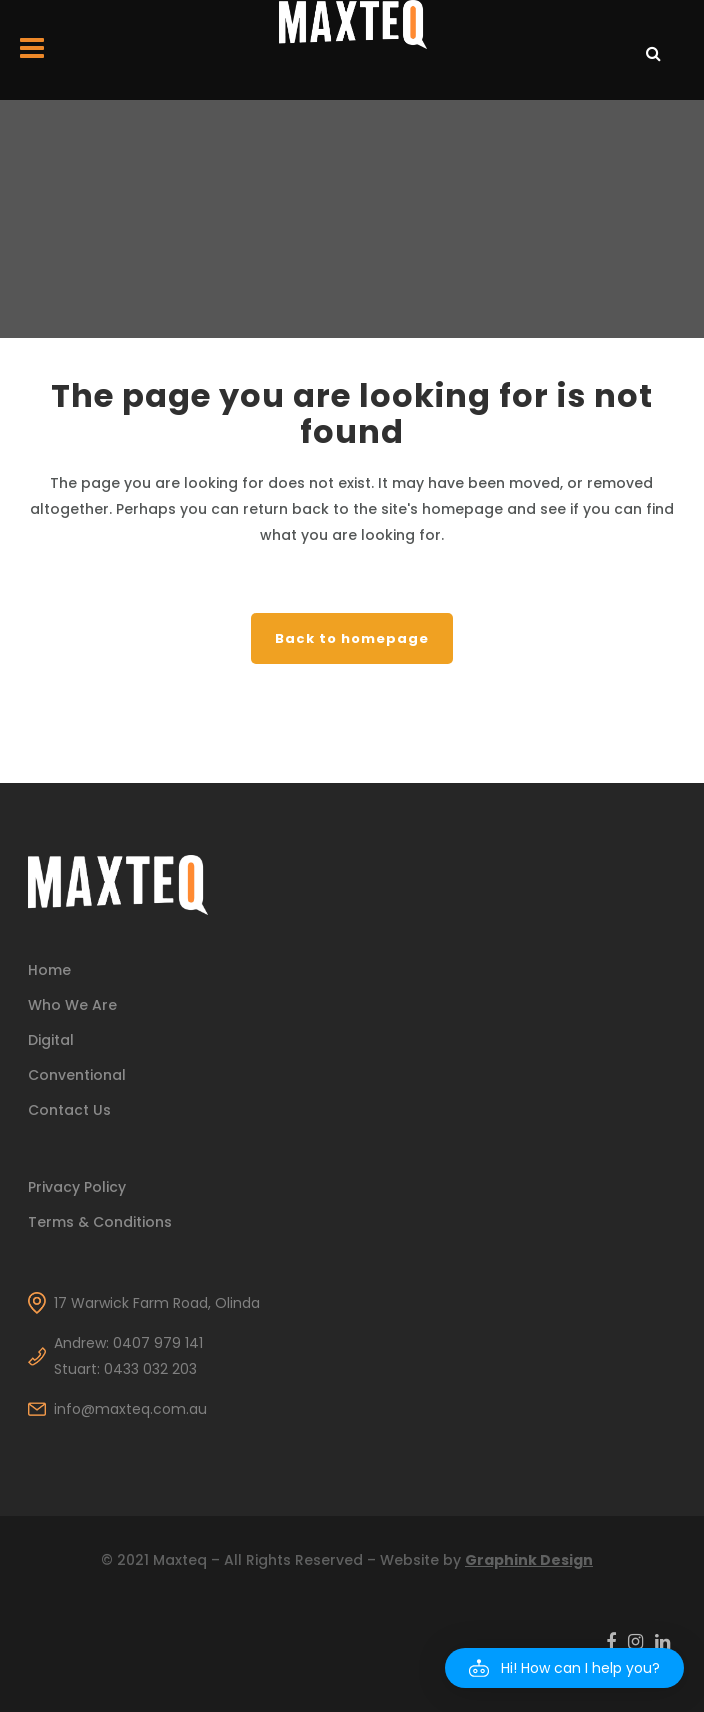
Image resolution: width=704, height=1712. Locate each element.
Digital (51, 1040)
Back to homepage (352, 638)
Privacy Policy (77, 1187)
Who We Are (72, 1005)
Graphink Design (529, 1560)
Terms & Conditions (100, 1222)
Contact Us (69, 1110)
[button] (564, 1668)
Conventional (77, 1075)
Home (49, 970)
